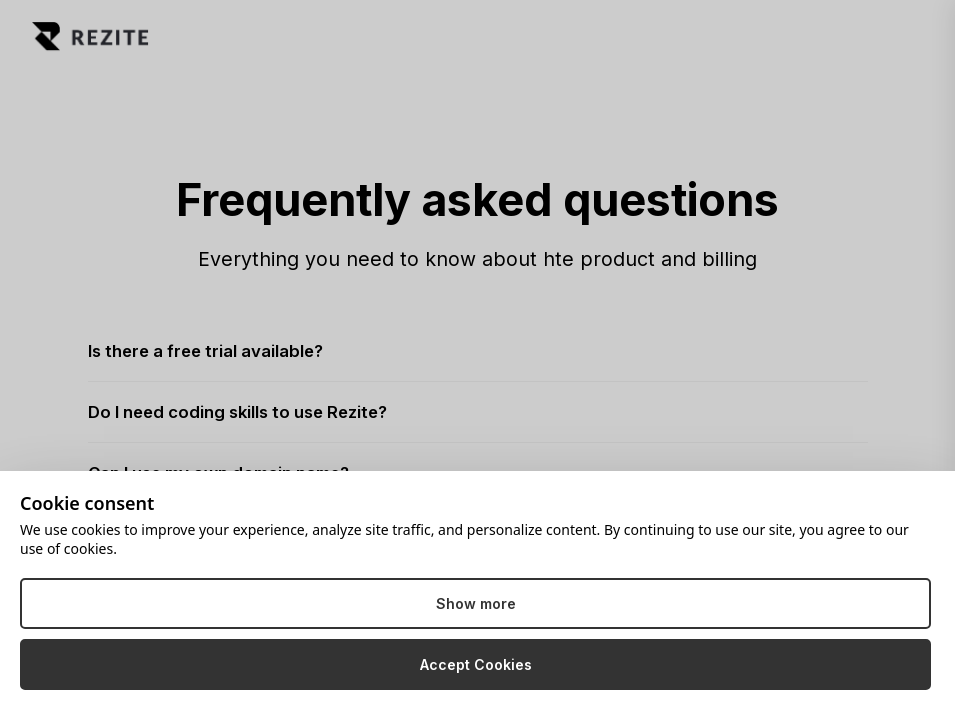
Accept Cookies (476, 664)
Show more (476, 603)
